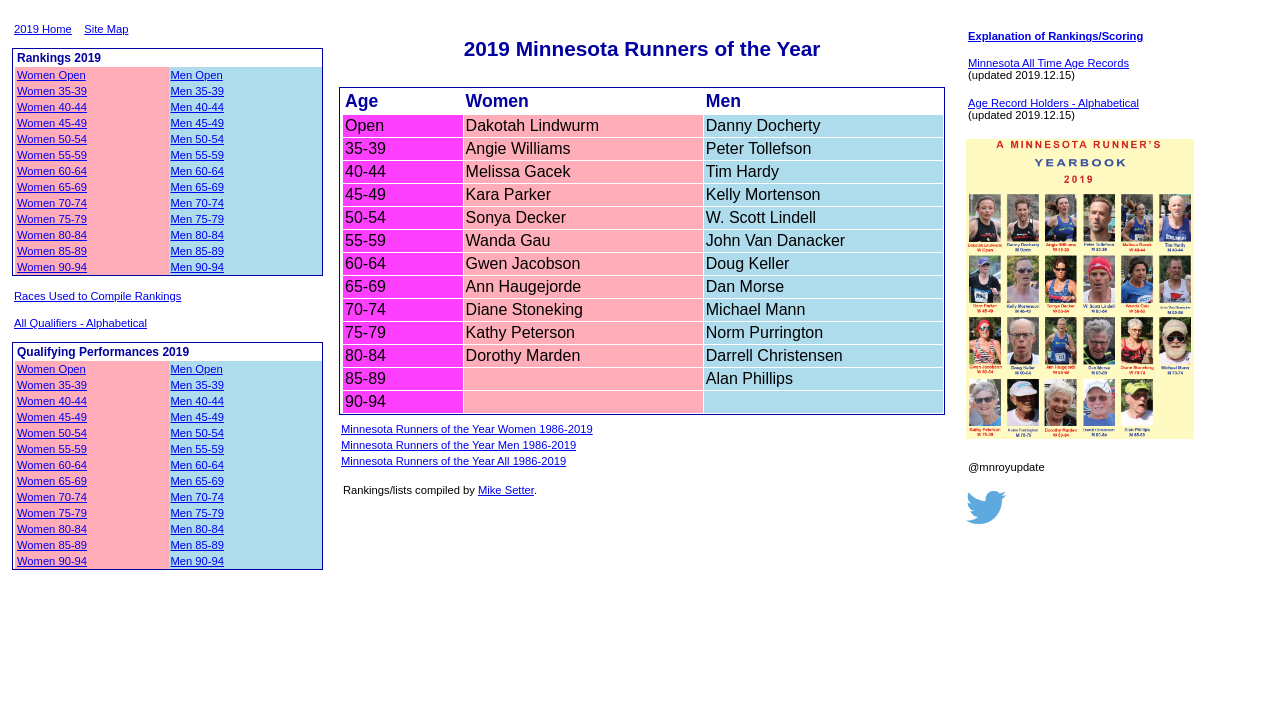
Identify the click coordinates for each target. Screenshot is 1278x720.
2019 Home (43, 29)
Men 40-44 (198, 107)
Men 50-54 (198, 139)
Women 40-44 (52, 107)
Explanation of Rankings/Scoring (1055, 36)
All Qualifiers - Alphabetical (80, 323)
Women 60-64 (52, 171)
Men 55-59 (198, 155)
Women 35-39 (52, 91)
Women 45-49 (52, 123)
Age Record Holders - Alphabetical (1053, 103)
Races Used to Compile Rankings (97, 296)
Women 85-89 (52, 251)
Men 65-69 (198, 187)
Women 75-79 (52, 219)
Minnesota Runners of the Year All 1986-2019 (453, 461)
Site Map (106, 29)
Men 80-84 (198, 235)
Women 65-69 (52, 187)
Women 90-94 (52, 267)
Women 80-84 (52, 235)
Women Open (51, 75)
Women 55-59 (52, 155)
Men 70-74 (198, 203)
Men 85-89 (198, 251)
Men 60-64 (198, 171)
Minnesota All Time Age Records (1048, 63)
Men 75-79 (198, 219)
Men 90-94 (198, 267)
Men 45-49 (198, 123)
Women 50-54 (52, 139)
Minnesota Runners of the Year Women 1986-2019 (467, 429)
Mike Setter (506, 490)
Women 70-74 (52, 203)
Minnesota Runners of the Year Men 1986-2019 (458, 445)
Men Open (197, 75)
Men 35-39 (198, 91)
